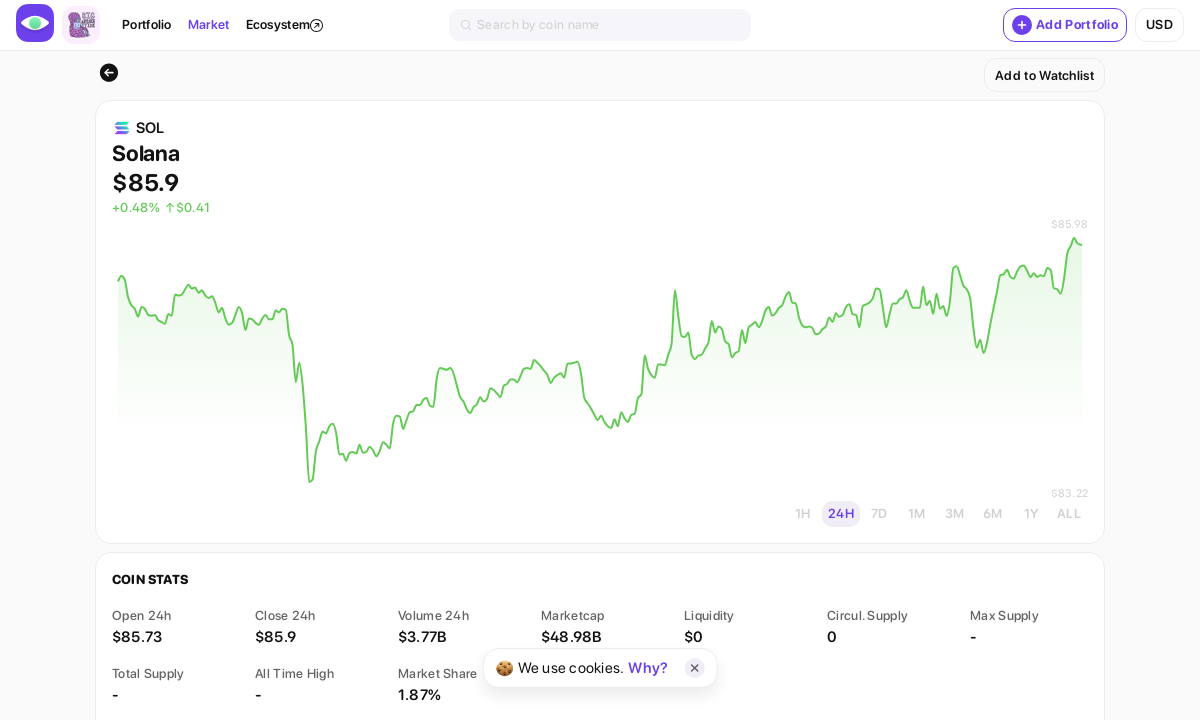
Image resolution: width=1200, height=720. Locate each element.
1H (803, 513)
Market (209, 24)
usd (1159, 24)
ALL (1069, 513)
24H (841, 513)
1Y (1031, 513)
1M (917, 513)
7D (879, 513)
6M (993, 513)
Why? (648, 668)
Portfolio (147, 24)
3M (955, 513)
